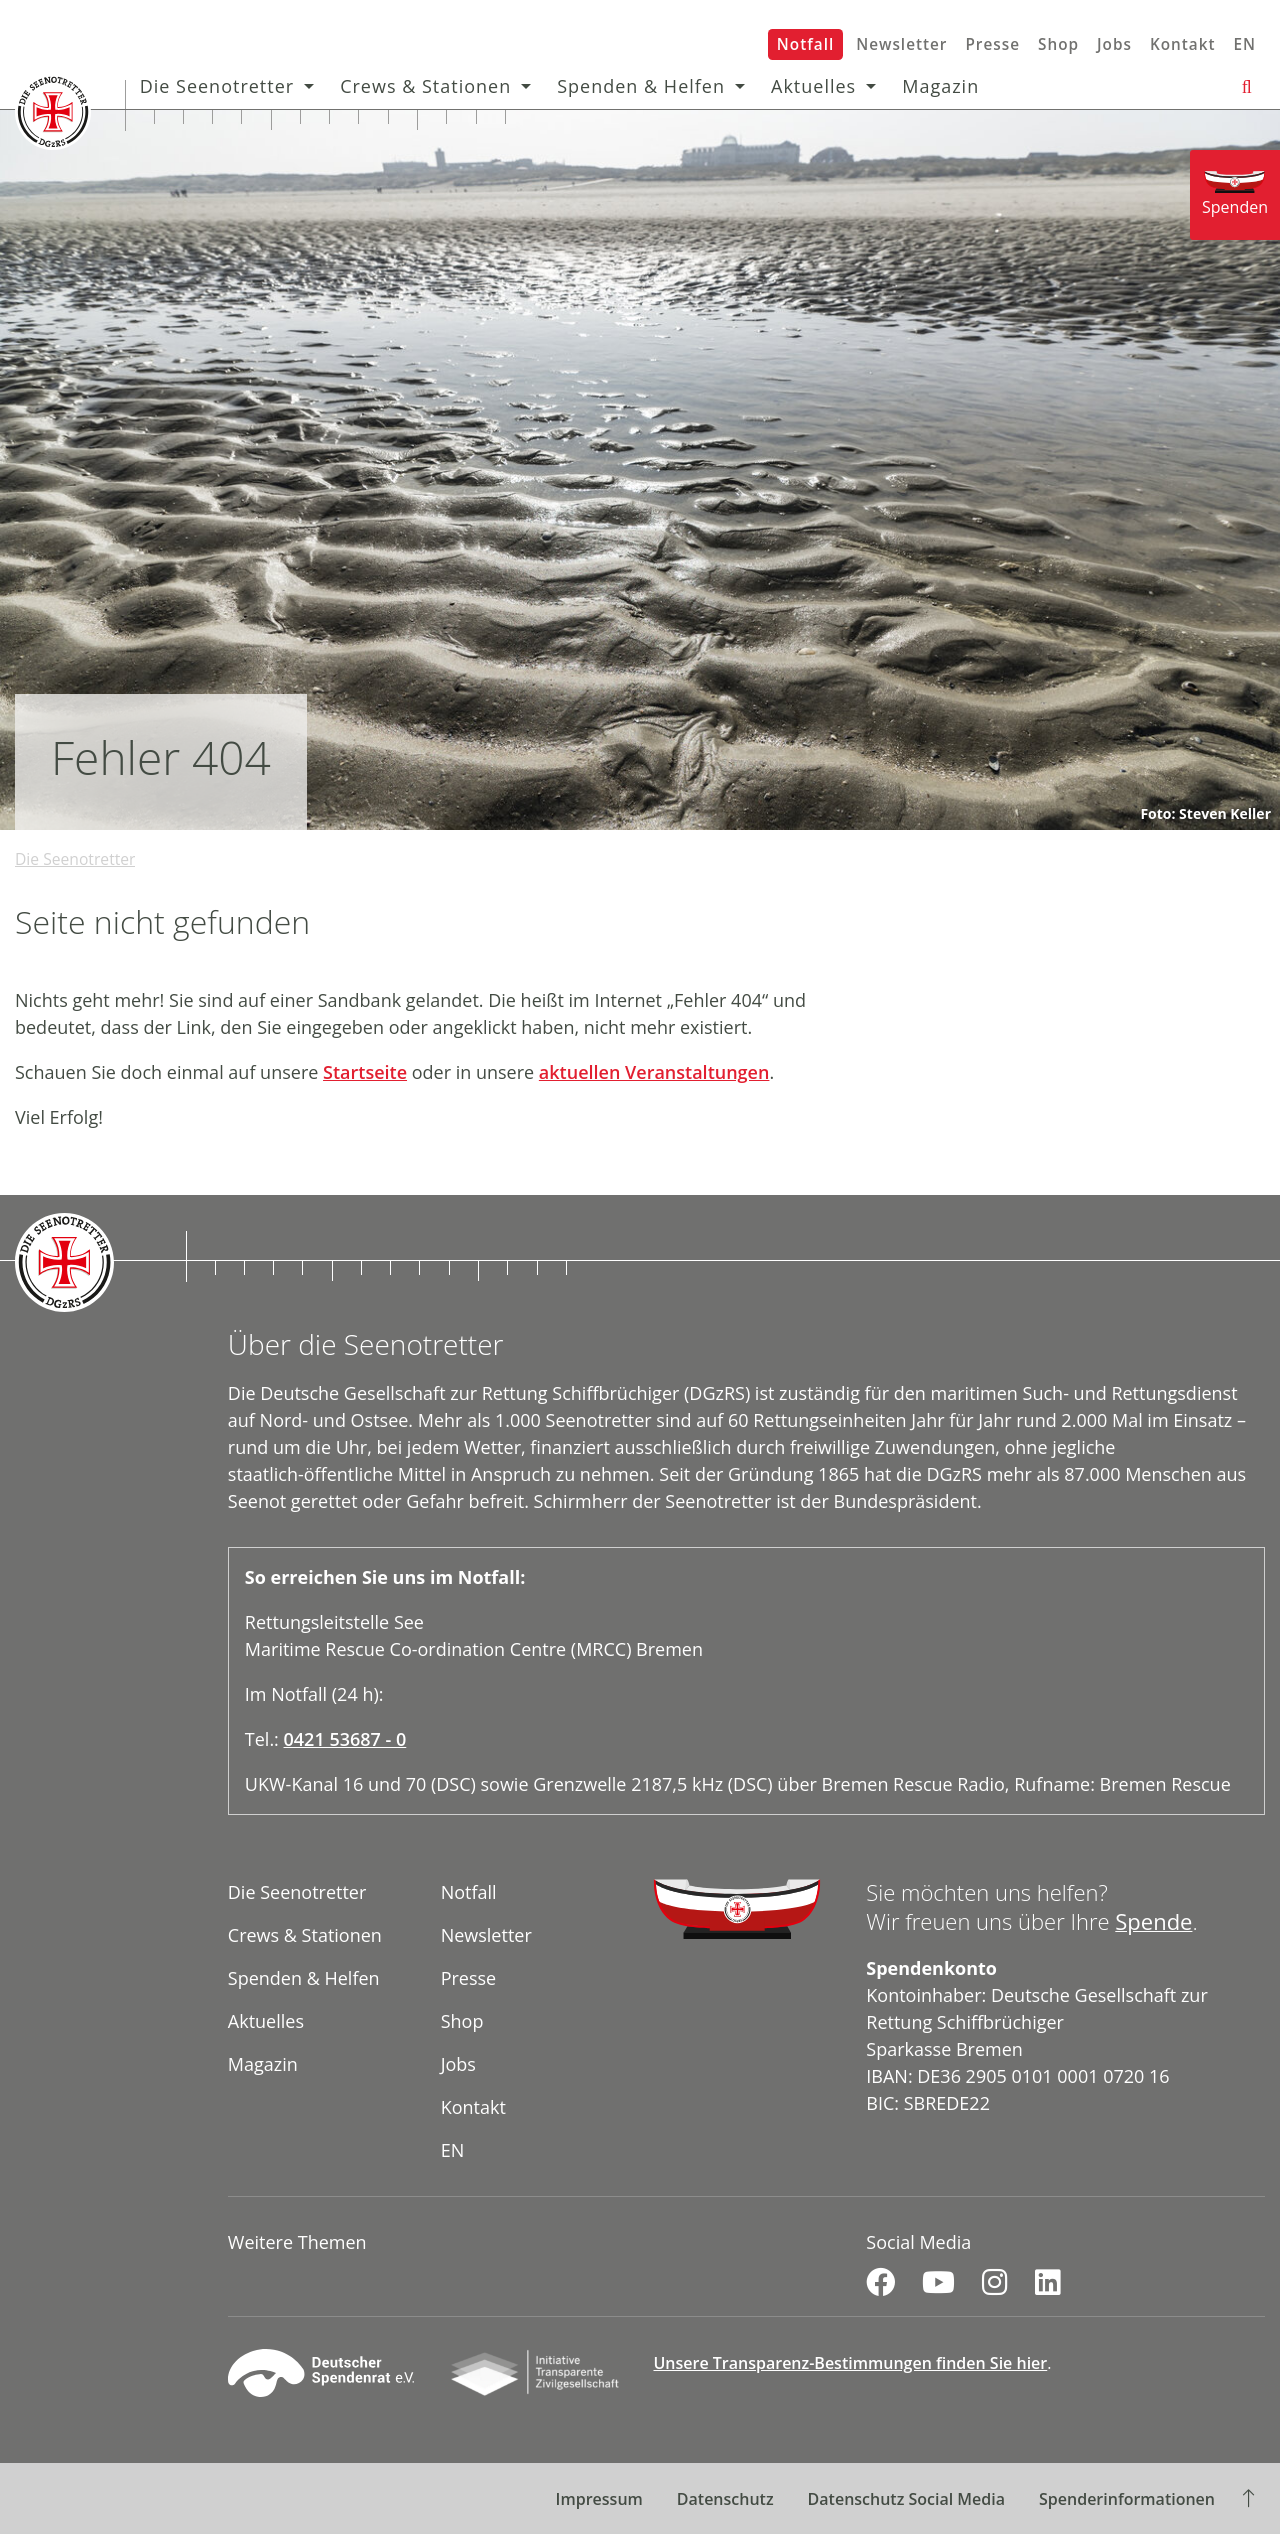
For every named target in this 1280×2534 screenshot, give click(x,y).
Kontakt (1183, 44)
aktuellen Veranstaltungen (654, 1072)
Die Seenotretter (226, 86)
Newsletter (901, 44)
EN (1244, 44)
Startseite (365, 1072)
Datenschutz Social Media (906, 2499)
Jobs (1114, 44)
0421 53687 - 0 (345, 1739)
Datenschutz (725, 2499)
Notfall (805, 44)
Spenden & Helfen (651, 86)
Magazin (950, 86)
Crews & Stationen (435, 86)
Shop (1058, 44)
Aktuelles (822, 86)
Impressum (599, 2499)
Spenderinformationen (1127, 2499)
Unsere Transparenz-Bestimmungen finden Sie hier (850, 2363)
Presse (992, 44)
